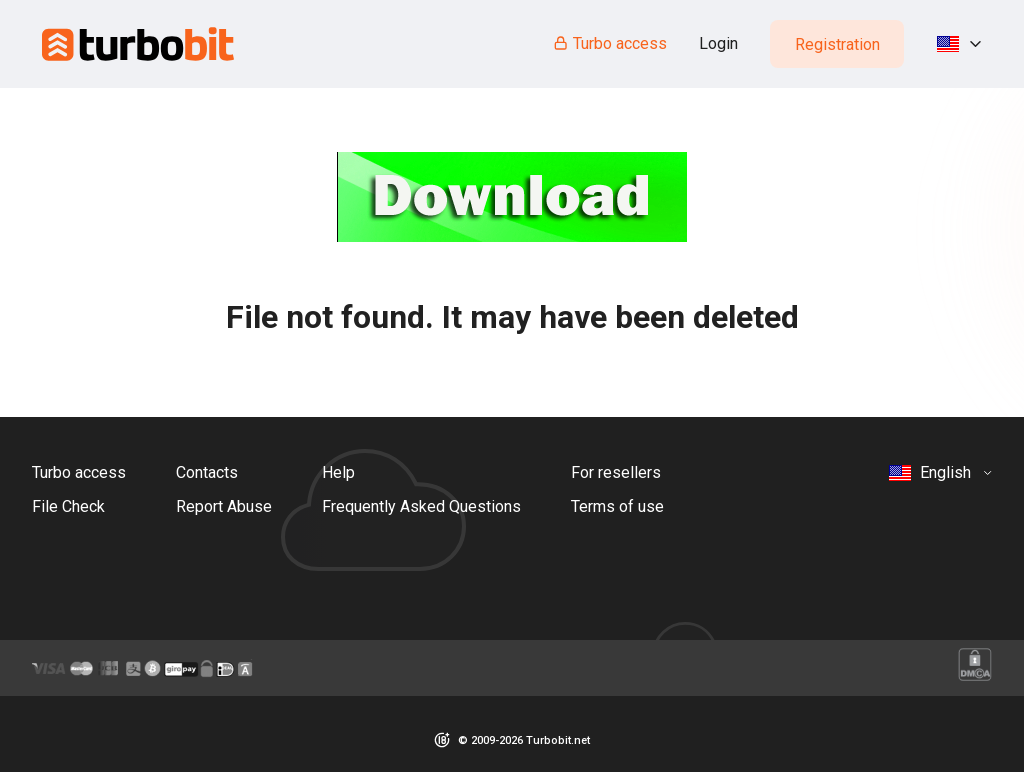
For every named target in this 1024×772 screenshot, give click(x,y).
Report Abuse (224, 506)
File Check (68, 506)
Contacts (207, 472)
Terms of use (617, 506)
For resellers (616, 472)
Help (338, 472)
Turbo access (609, 43)
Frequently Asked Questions (421, 506)
